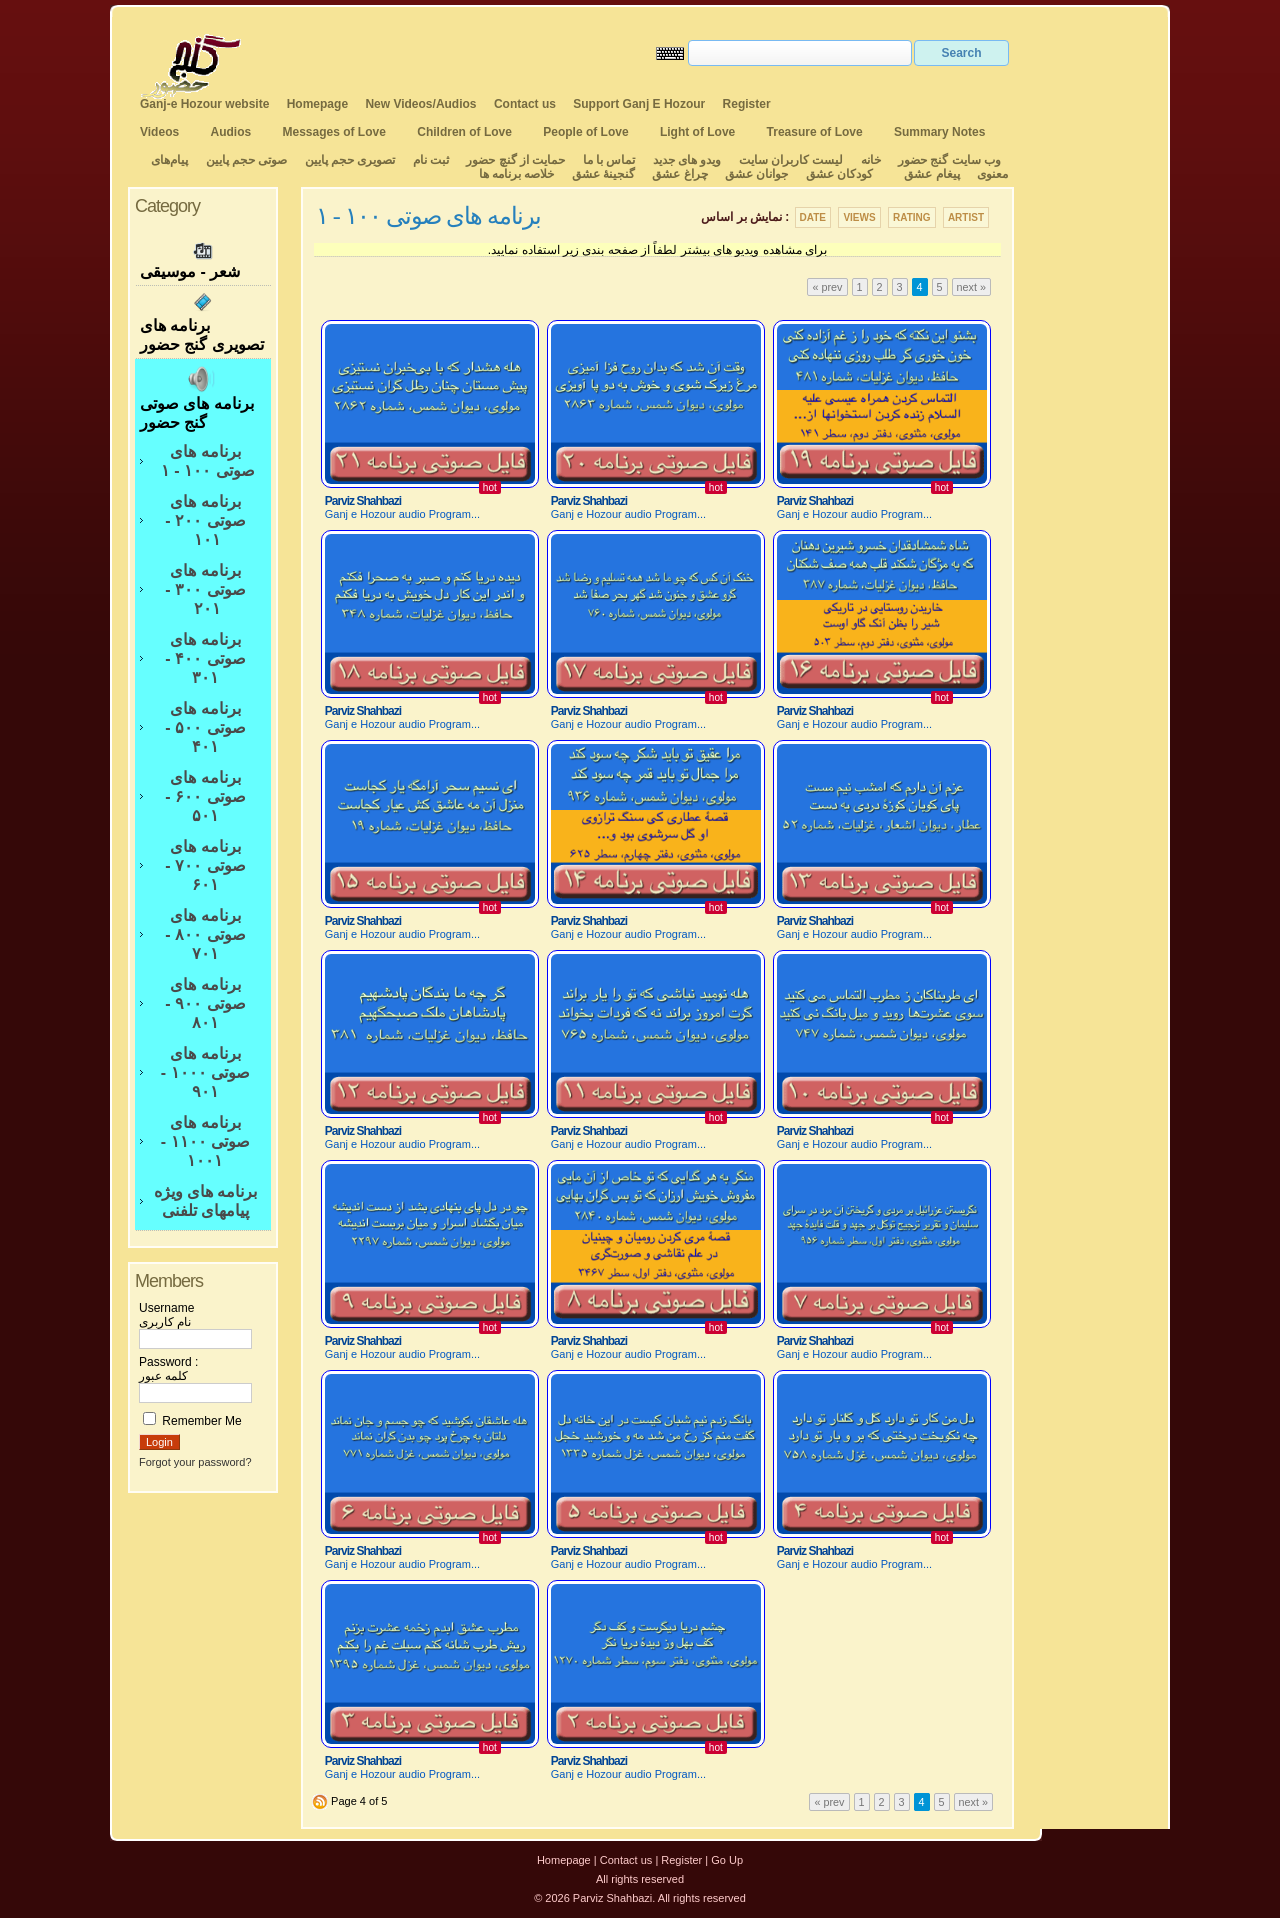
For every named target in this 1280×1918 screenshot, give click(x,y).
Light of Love (697, 132)
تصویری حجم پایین (348, 160)
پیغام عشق (931, 174)
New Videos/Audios (420, 104)
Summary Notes (939, 132)
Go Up (727, 1860)
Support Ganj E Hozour (639, 104)
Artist (966, 217)
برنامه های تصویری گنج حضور (203, 322)
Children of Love (464, 132)
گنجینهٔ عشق (603, 174)
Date (813, 217)
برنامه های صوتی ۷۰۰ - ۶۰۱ (205, 865)
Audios (230, 132)
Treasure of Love (815, 132)
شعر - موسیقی (203, 258)
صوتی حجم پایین (244, 160)
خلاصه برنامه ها (517, 174)
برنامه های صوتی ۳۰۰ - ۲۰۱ (205, 589)
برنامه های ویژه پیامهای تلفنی (206, 1201)
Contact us (525, 104)
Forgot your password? (195, 1462)
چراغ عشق (679, 174)
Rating (912, 217)
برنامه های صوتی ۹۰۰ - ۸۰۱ (205, 1003)
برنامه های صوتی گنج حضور (203, 397)
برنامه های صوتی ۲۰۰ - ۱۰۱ (205, 520)
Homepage (317, 104)
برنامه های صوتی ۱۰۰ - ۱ (205, 461)
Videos (159, 132)
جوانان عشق (756, 174)
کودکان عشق (839, 174)
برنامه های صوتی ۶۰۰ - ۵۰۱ (205, 796)
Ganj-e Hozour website (204, 104)
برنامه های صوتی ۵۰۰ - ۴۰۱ (205, 727)
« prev (827, 287)
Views (859, 217)
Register (747, 104)
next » (971, 287)
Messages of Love (334, 132)
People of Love (585, 132)
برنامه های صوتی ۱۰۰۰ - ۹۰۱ (205, 1072)
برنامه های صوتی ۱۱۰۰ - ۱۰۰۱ (205, 1141)
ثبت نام (431, 160)
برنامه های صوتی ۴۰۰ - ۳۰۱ (205, 658)
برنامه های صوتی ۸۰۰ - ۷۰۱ (205, 934)
